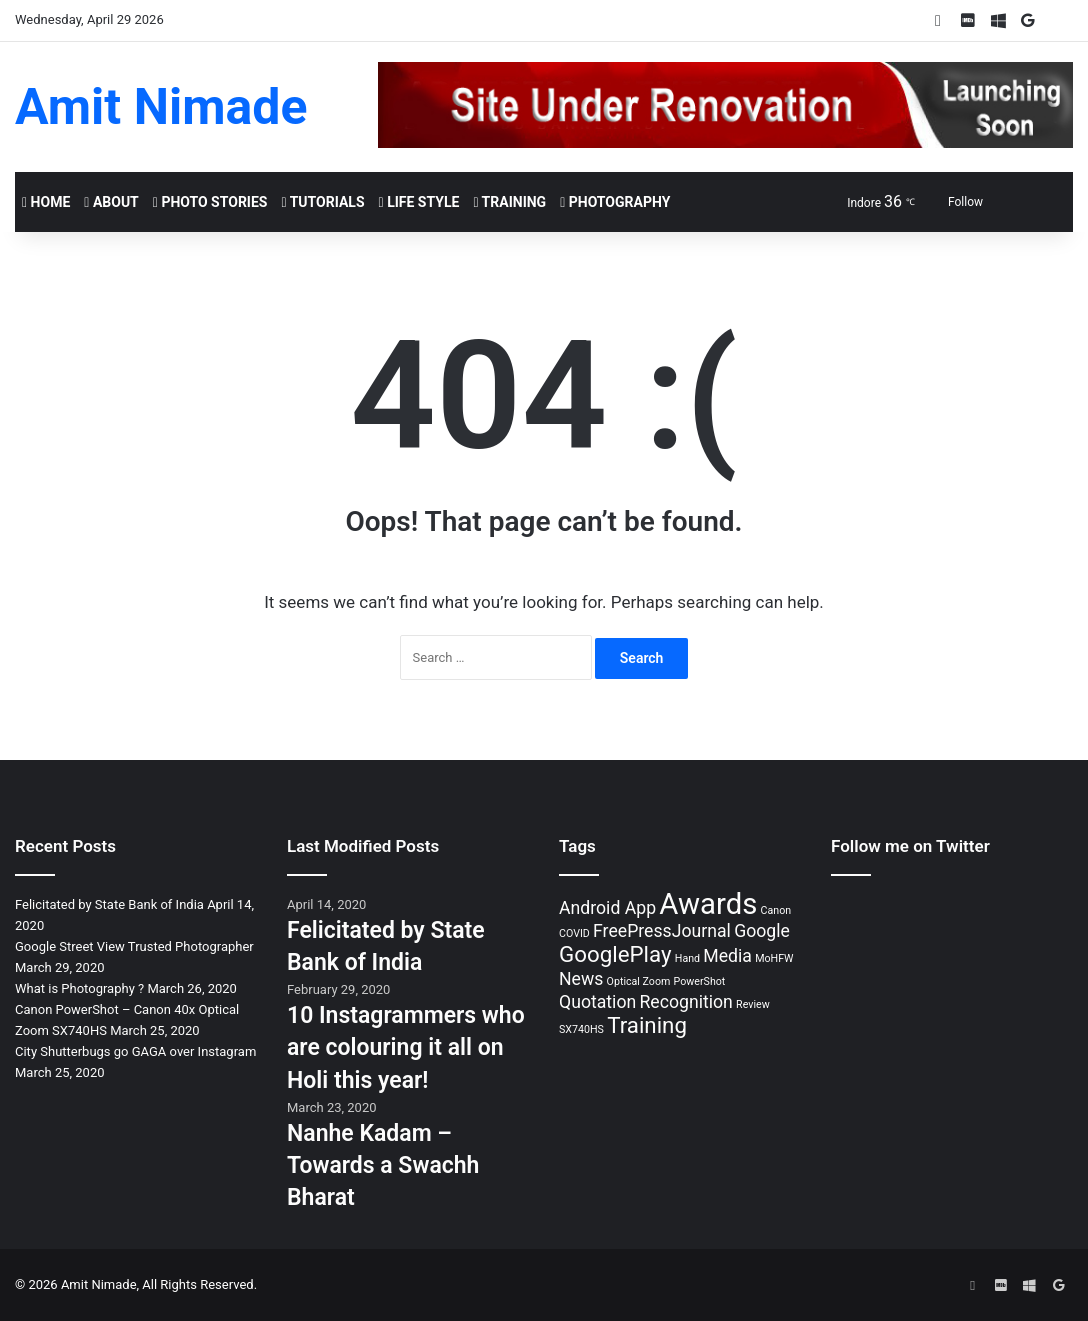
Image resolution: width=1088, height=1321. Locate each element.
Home (46, 202)
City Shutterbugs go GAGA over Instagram (135, 1051)
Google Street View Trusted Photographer (134, 946)
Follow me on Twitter (910, 846)
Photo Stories (210, 202)
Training (509, 202)
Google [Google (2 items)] (762, 931)
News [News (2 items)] (581, 979)
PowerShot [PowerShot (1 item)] (700, 981)
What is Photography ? (79, 988)
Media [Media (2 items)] (727, 956)
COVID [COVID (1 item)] (574, 933)
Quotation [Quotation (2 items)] (597, 1002)
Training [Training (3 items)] (647, 1025)
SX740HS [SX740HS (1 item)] (581, 1029)
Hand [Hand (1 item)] (687, 958)
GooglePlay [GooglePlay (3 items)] (615, 954)
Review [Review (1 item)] (753, 1004)
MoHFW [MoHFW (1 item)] (774, 958)
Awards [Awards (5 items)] (708, 904)
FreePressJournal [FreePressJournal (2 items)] (662, 931)
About (111, 202)
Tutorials (322, 202)
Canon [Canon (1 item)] (776, 910)
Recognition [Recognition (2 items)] (685, 1002)
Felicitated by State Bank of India (109, 904)
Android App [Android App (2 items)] (607, 908)
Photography (615, 202)
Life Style (419, 202)
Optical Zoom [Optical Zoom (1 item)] (639, 981)
